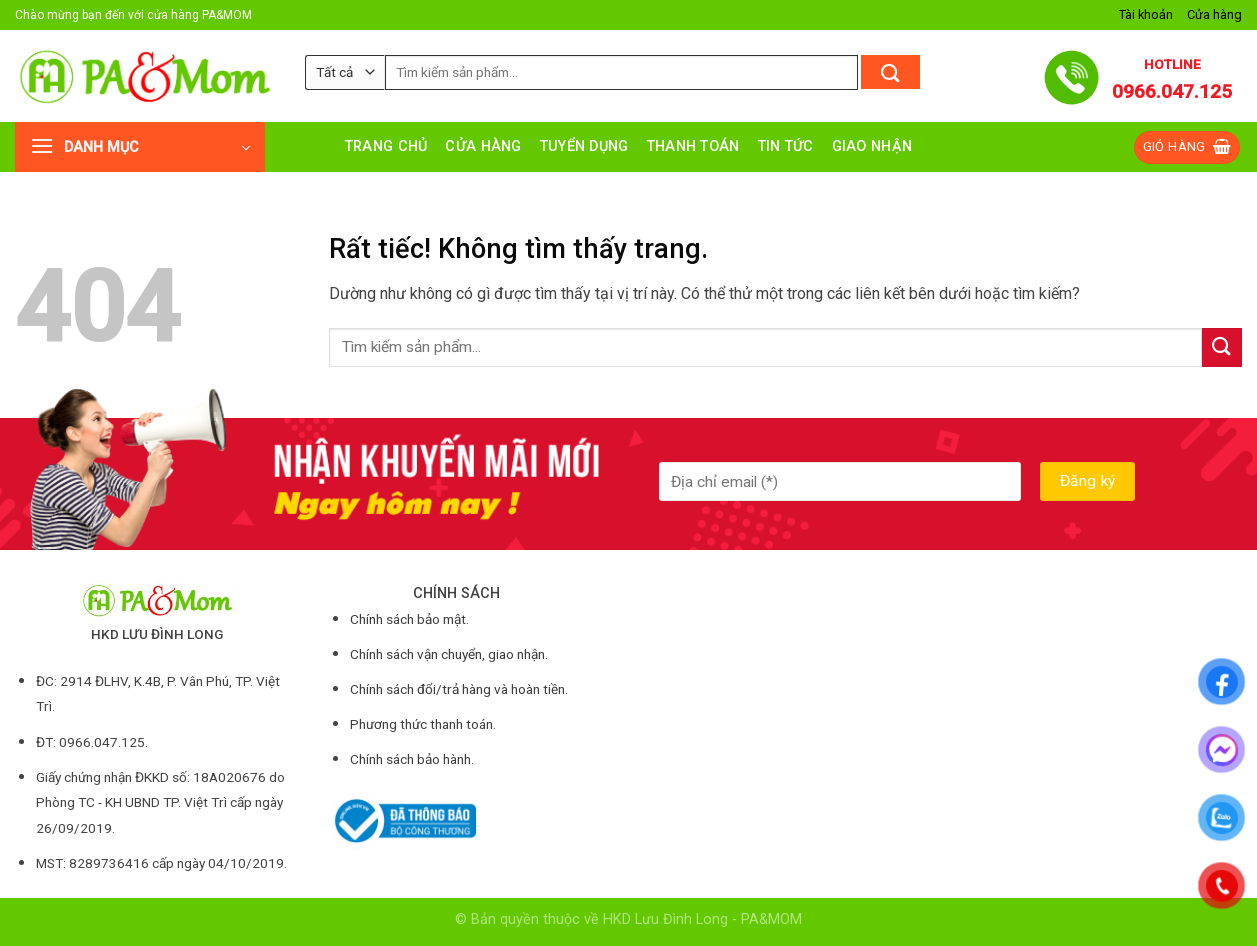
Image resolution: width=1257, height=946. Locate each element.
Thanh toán (693, 146)
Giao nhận (872, 146)
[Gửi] (890, 72)
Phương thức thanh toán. (423, 724)
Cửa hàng (1214, 14)
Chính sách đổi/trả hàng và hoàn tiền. (459, 689)
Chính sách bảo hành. (412, 759)
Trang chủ (386, 146)
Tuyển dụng (584, 146)
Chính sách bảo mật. (409, 619)
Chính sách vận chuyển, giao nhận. (449, 654)
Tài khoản (1146, 14)
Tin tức (786, 146)
